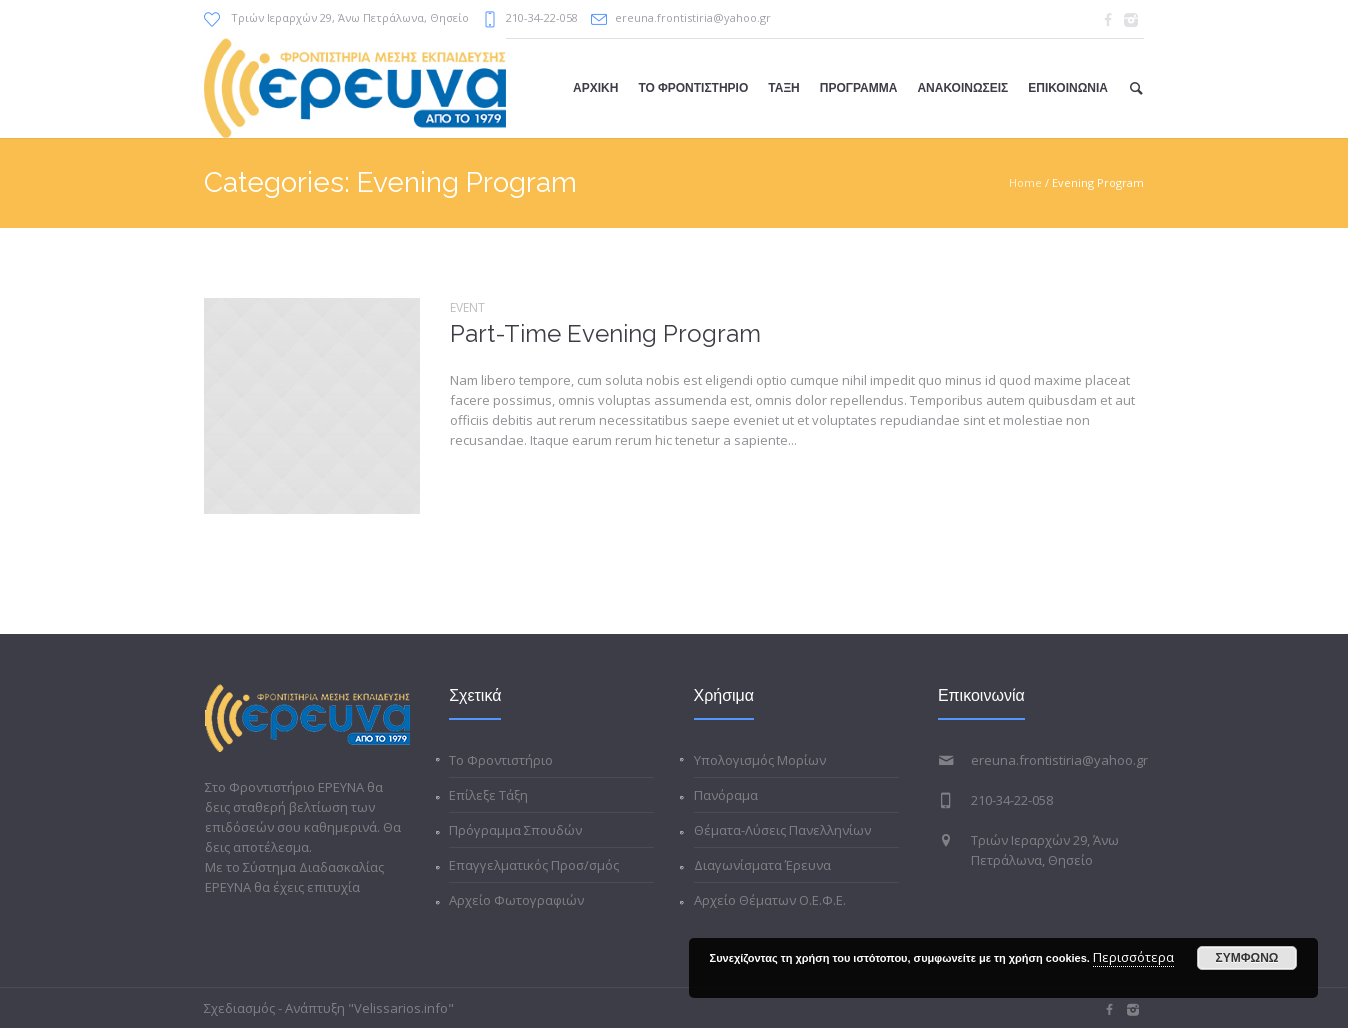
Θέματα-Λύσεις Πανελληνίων (782, 830)
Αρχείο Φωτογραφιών (516, 900)
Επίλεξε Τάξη (488, 795)
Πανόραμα (726, 795)
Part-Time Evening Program (605, 333)
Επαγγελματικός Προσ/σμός (534, 865)
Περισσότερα (1133, 957)
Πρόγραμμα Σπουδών (515, 830)
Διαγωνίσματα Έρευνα (762, 865)
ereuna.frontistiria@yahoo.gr (693, 17)
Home (1025, 182)
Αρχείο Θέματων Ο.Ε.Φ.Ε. (770, 900)
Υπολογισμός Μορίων (760, 760)
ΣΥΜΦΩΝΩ (1247, 958)
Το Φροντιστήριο (501, 760)
